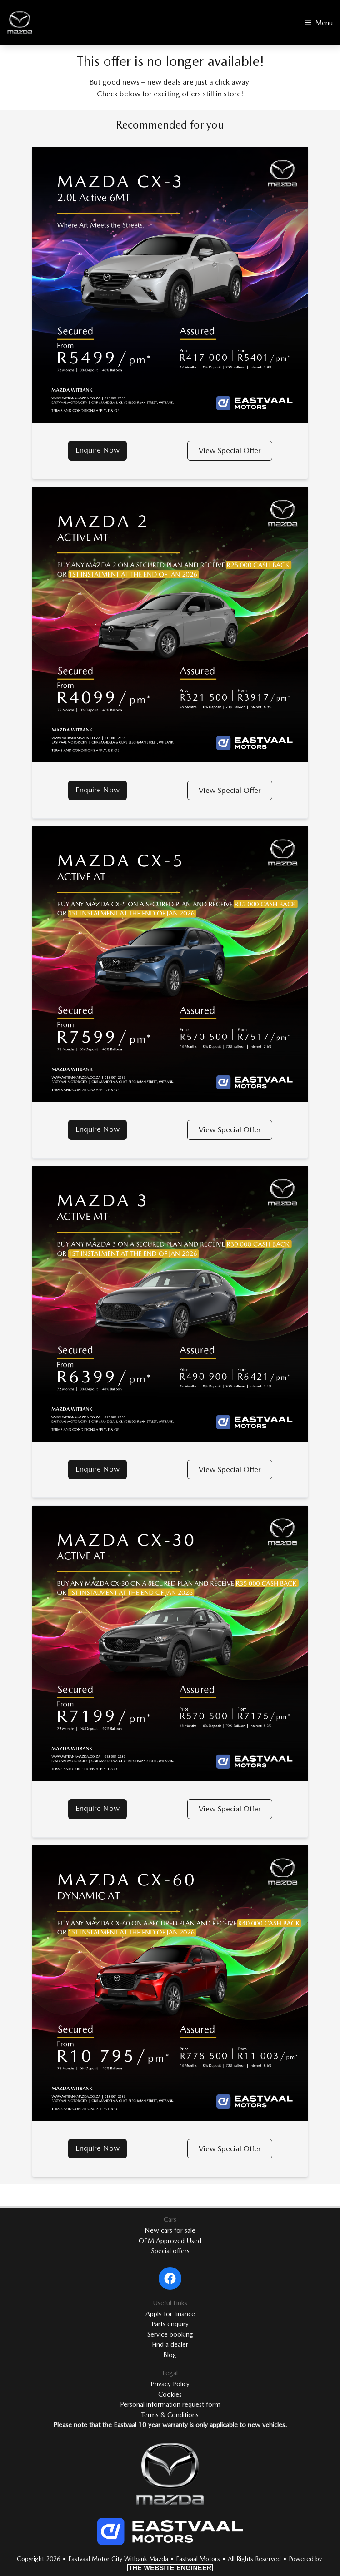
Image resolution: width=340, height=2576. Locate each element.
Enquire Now (97, 449)
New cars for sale (170, 2230)
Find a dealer (170, 2344)
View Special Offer (230, 450)
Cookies (170, 2394)
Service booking (170, 2334)
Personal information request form (170, 2404)
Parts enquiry (170, 2324)
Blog (170, 2355)
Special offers (170, 2251)
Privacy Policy (170, 2384)
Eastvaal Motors (198, 2558)
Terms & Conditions (170, 2415)
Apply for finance (170, 2314)
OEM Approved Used (170, 2241)
